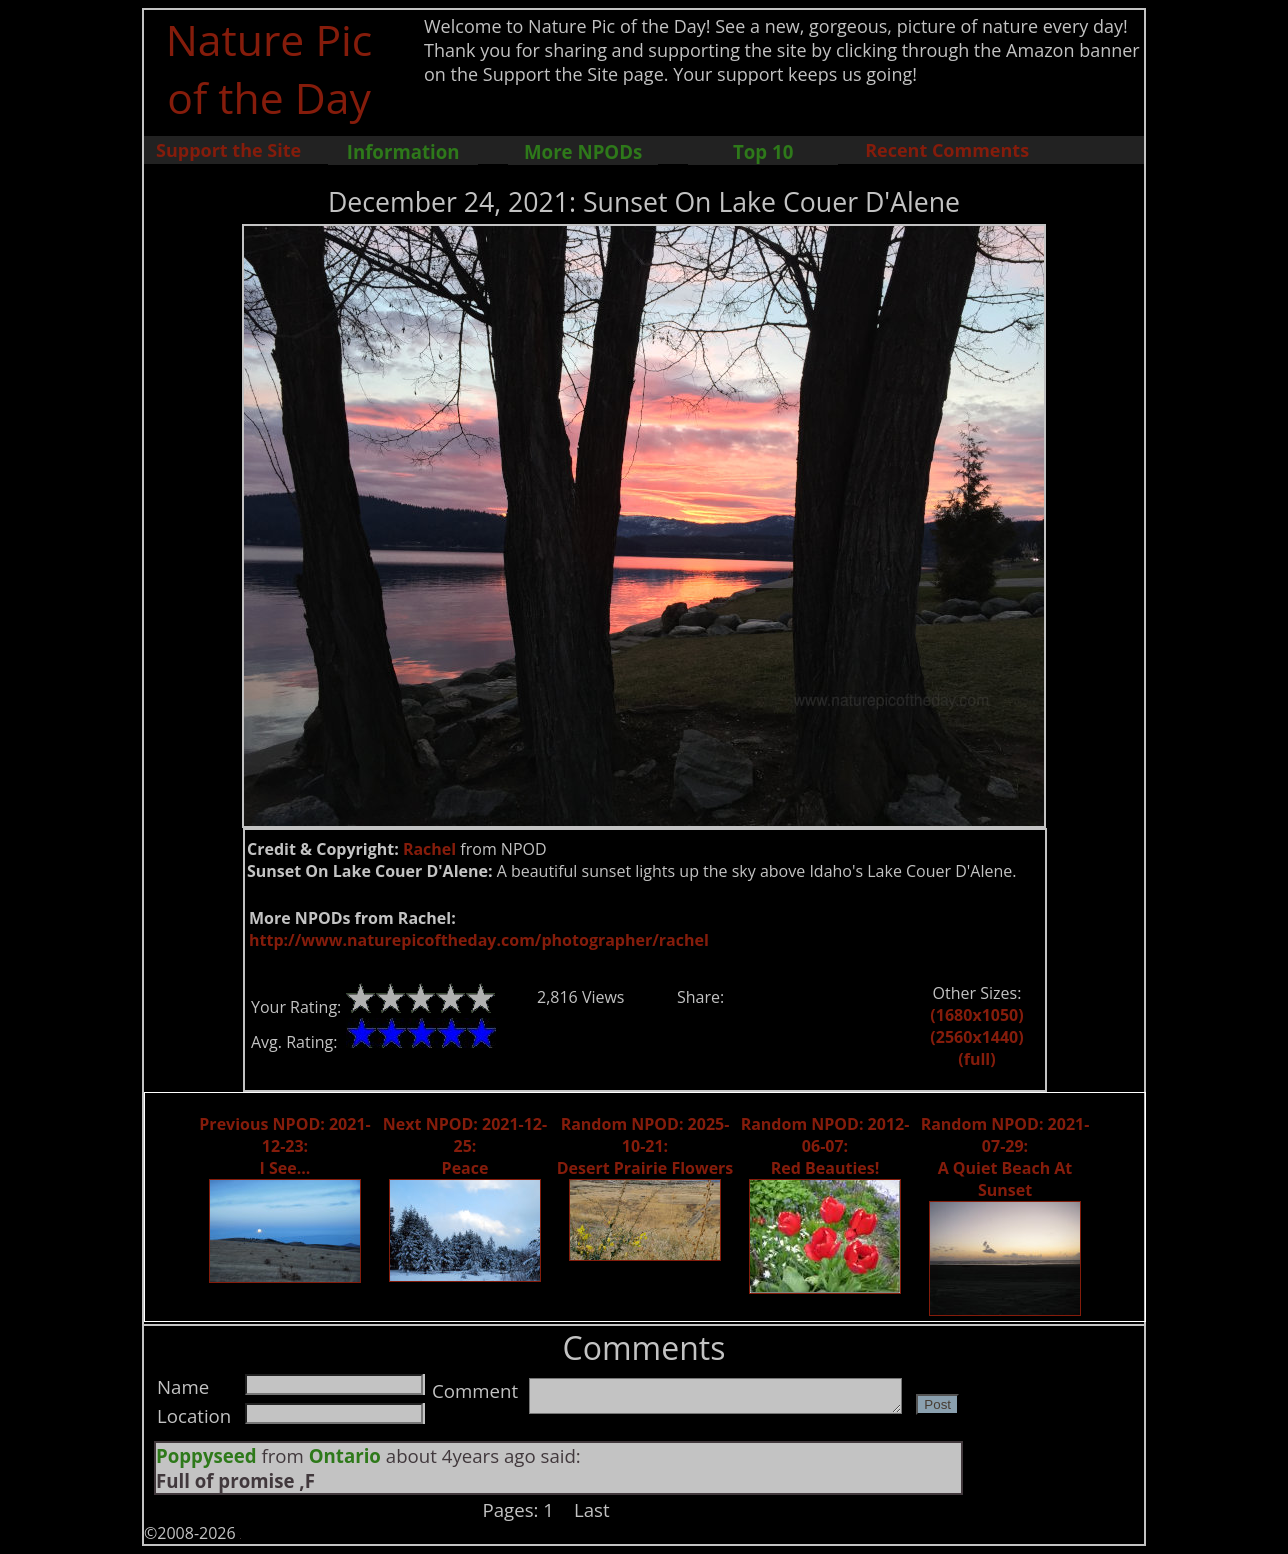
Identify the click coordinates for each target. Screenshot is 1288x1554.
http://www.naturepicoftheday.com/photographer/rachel (479, 940)
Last (592, 1509)
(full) (976, 1059)
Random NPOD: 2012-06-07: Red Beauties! (825, 1146)
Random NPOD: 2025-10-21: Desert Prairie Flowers (645, 1146)
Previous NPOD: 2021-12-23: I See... (284, 1146)
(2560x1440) (976, 1037)
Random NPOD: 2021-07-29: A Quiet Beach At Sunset (1005, 1157)
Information (403, 151)
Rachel (429, 849)
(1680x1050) (976, 1015)
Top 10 (763, 151)
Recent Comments (947, 150)
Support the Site (228, 150)
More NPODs (583, 151)
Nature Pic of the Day (269, 68)
